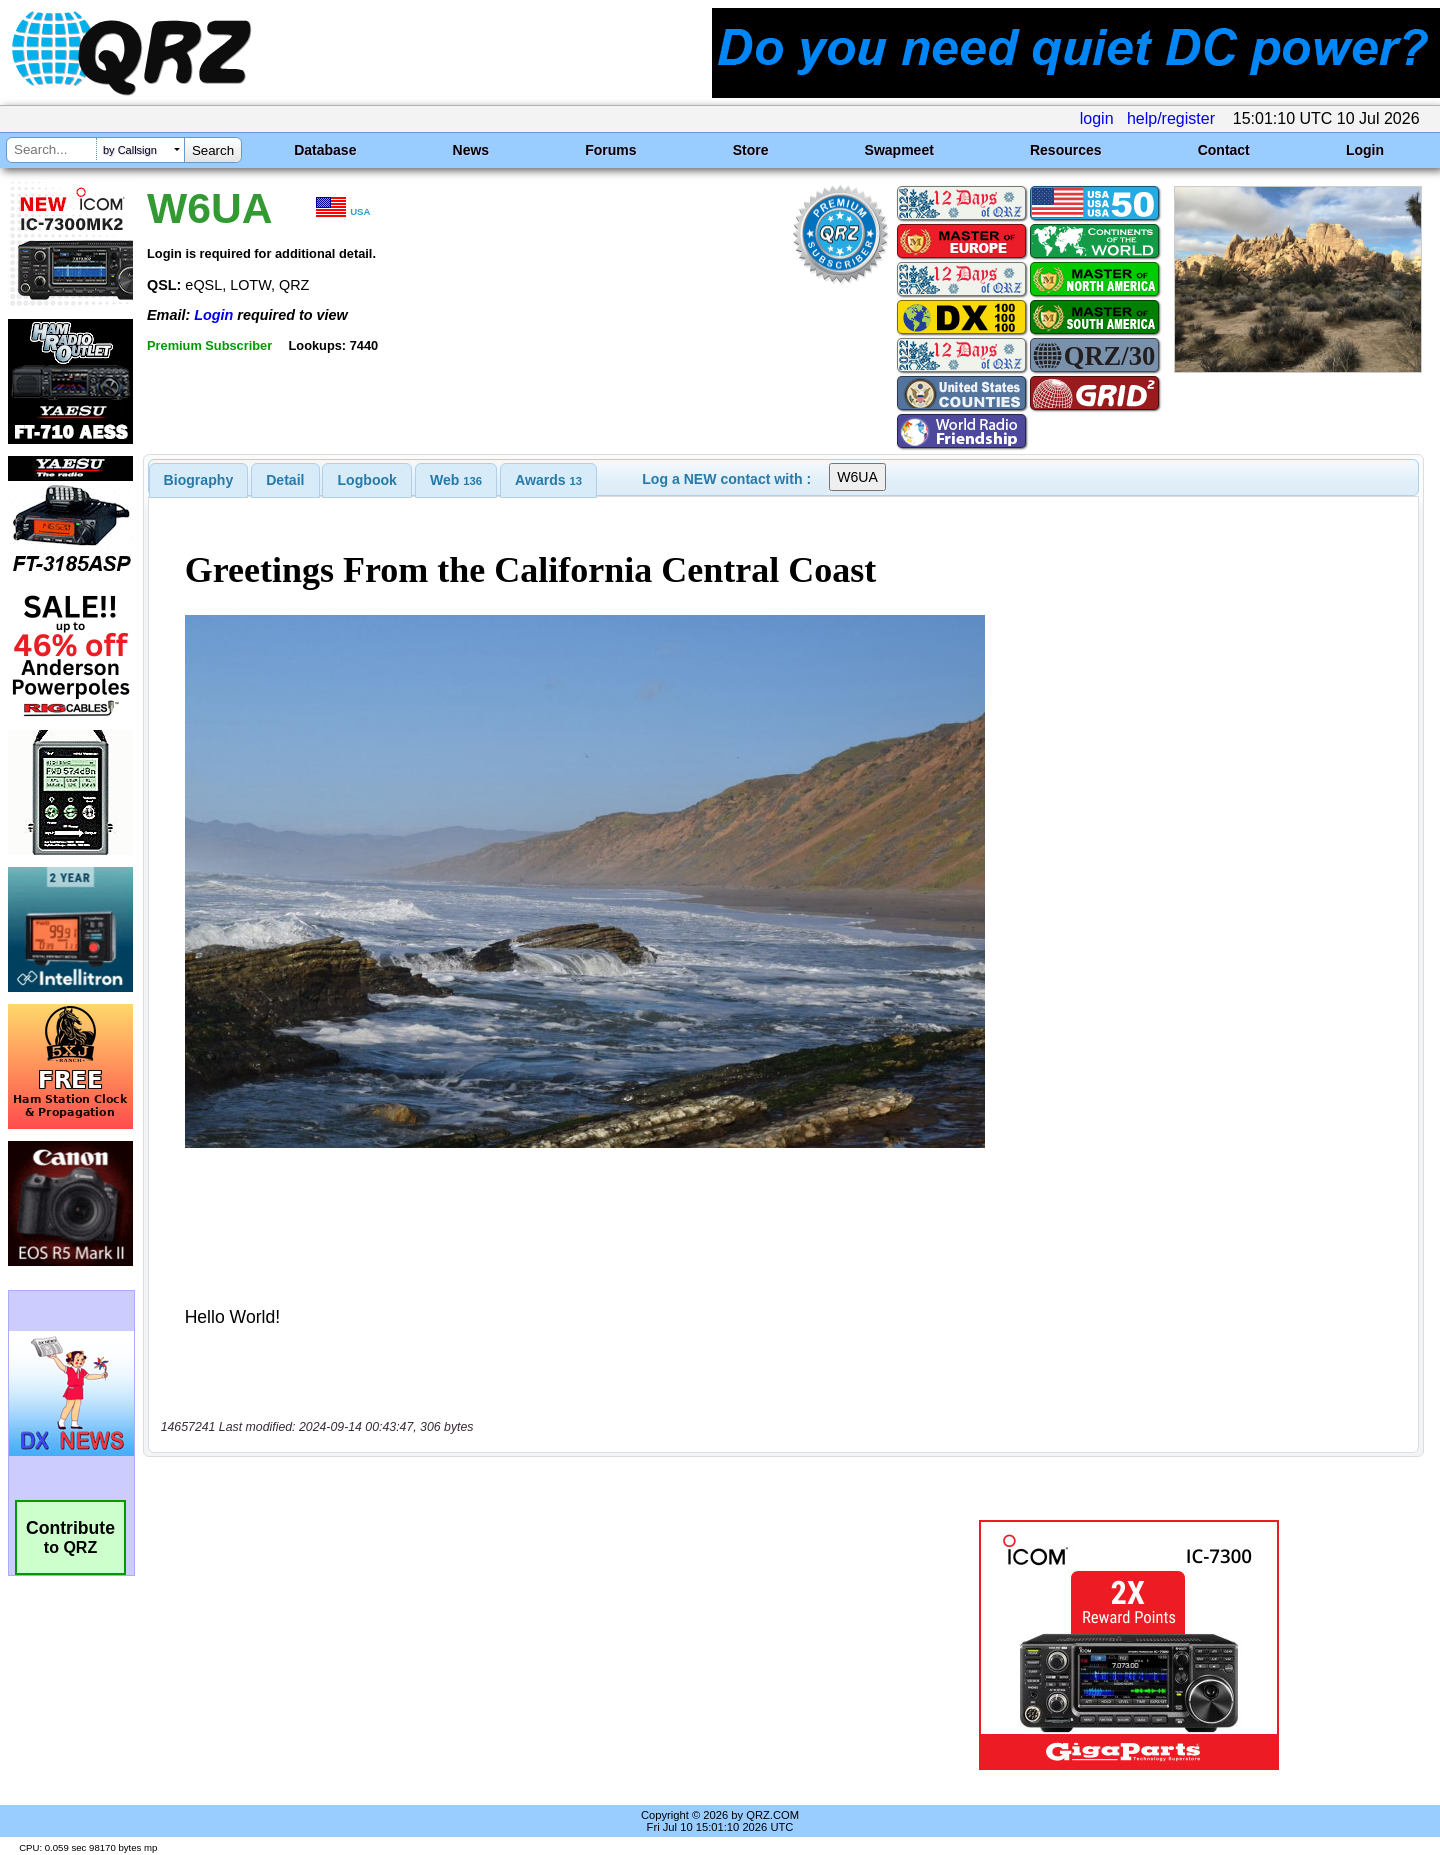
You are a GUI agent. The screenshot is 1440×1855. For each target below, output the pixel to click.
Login (1365, 150)
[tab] (199, 480)
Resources (1066, 150)
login (1097, 118)
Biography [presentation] (199, 480)
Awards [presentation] (548, 480)
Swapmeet (899, 150)
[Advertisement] (505, 1645)
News (471, 150)
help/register (1171, 118)
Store (751, 150)
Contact (1224, 150)
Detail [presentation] (285, 480)
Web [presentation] (456, 480)
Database (325, 150)
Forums (610, 150)
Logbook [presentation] (367, 480)
